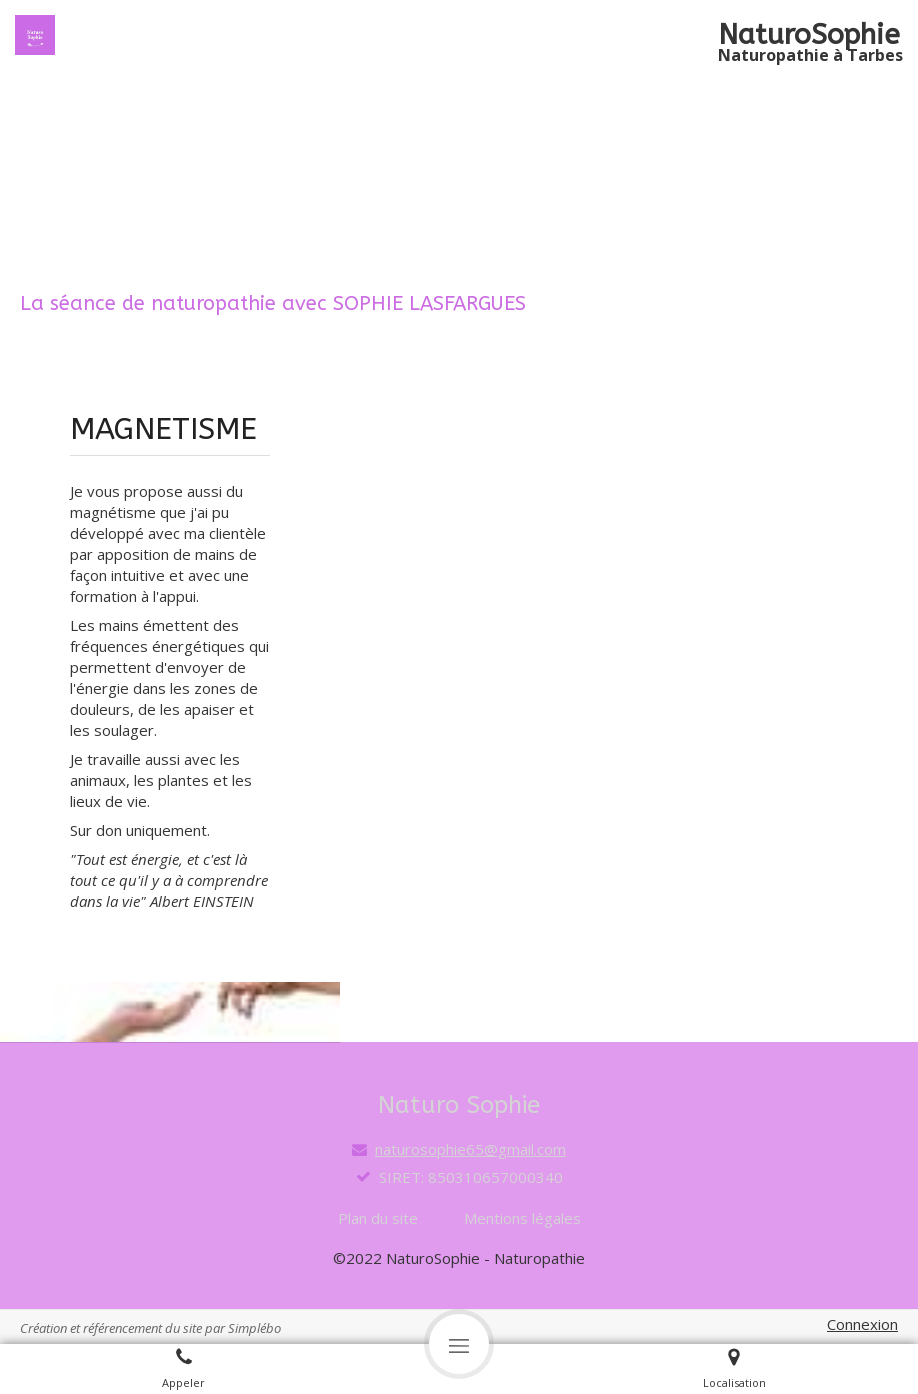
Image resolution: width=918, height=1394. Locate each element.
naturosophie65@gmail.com (470, 1149)
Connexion (862, 1324)
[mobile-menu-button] (459, 1344)
